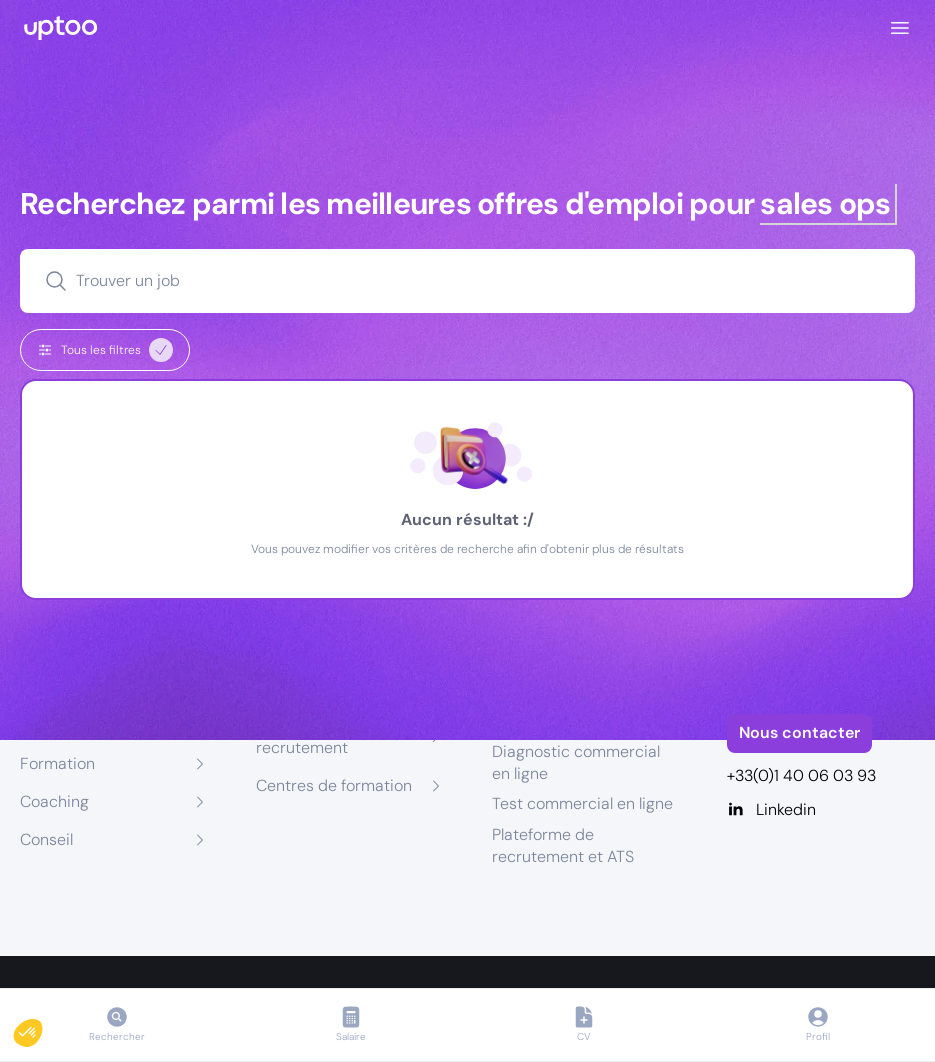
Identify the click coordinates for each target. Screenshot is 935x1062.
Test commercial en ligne (582, 803)
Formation (57, 763)
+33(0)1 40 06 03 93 (801, 775)
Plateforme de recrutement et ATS (563, 845)
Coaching (54, 801)
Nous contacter (799, 732)
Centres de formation (334, 785)
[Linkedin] (821, 810)
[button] (42, 1028)
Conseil (46, 839)
